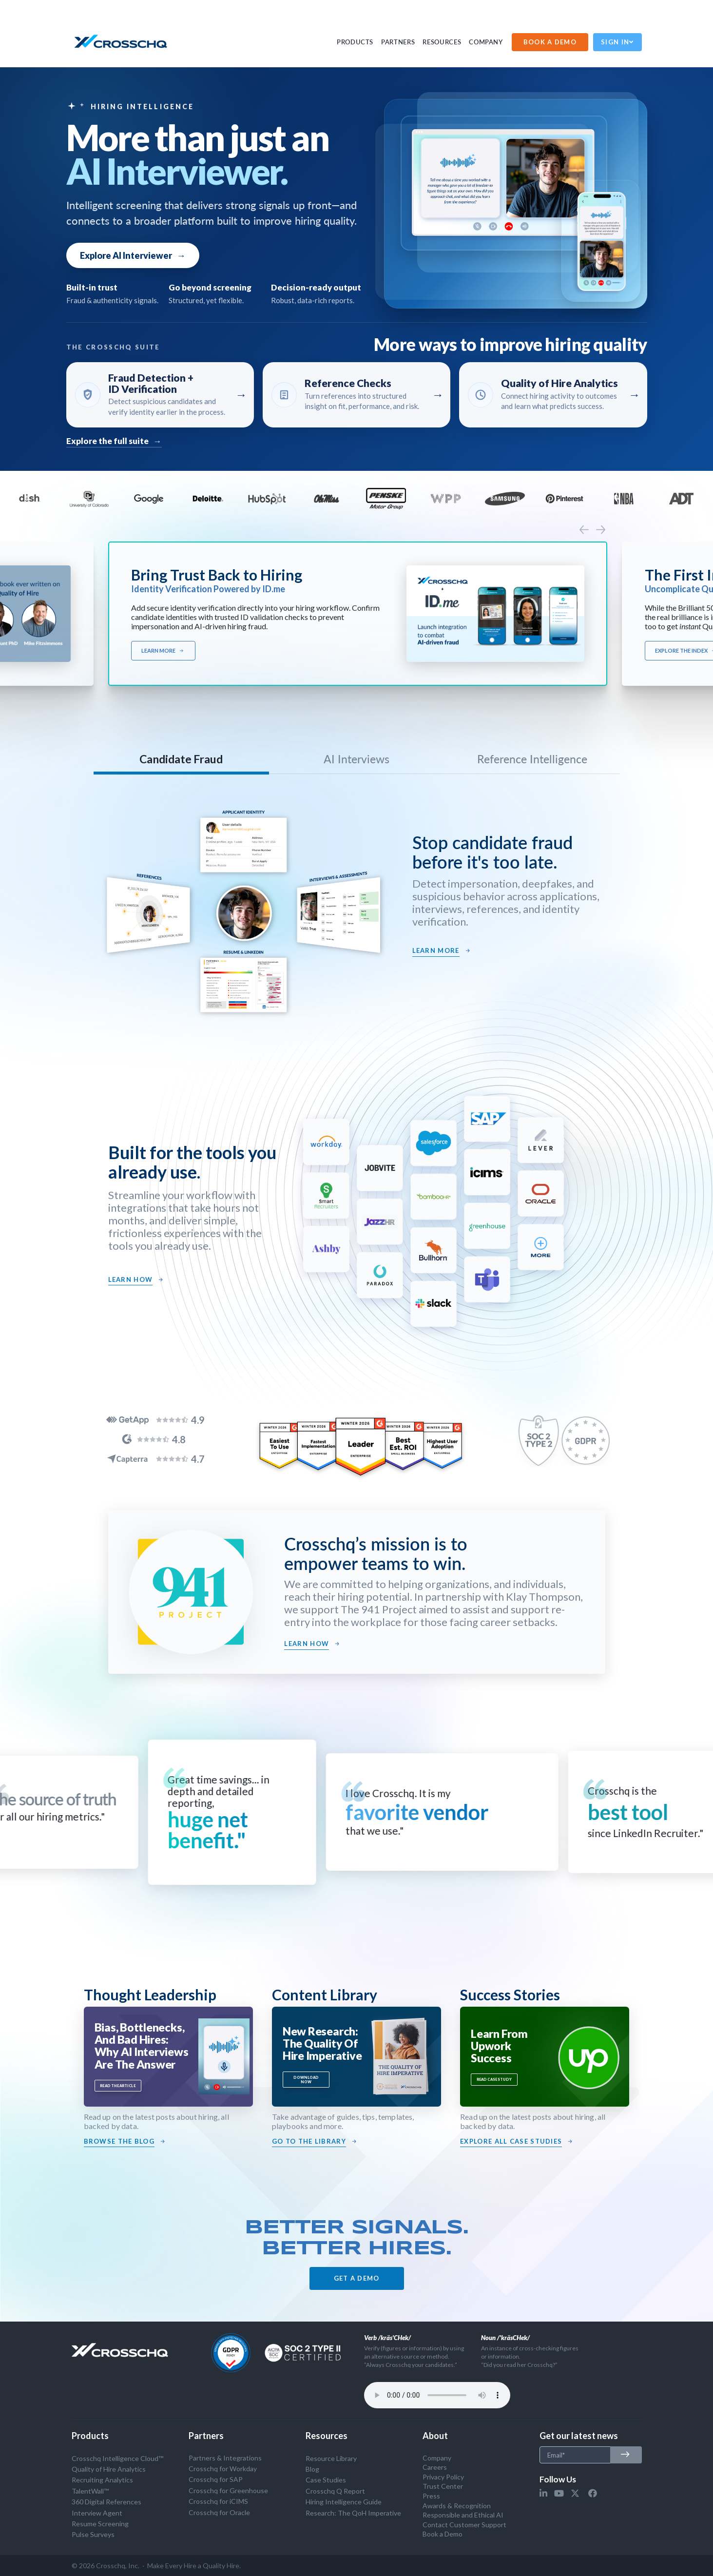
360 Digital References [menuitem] (106, 2502)
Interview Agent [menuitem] (97, 2513)
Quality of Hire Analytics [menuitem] (109, 2469)
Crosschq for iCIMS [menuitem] (218, 2501)
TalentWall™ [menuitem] (90, 2491)
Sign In (617, 42)
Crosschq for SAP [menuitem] (216, 2479)
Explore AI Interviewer (133, 255)
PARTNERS (398, 42)
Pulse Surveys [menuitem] (93, 2534)
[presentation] (584, 529)
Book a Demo (442, 2534)
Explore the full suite (114, 441)
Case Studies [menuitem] (326, 2480)
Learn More (163, 650)
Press (431, 2496)
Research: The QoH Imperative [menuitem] (353, 2513)
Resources (442, 42)
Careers (435, 2467)
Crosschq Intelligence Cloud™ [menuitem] (117, 2458)
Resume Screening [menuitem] (100, 2523)
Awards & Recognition (457, 2505)
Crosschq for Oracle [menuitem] (219, 2512)
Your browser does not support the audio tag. (437, 2395)
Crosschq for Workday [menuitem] (223, 2468)
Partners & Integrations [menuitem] (225, 2458)
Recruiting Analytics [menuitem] (102, 2480)
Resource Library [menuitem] (331, 2458)
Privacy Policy (443, 2477)
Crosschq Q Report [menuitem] (335, 2491)
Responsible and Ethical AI (463, 2515)
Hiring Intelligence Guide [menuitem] (344, 2502)
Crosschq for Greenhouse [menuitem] (228, 2490)
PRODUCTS (355, 42)
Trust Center (443, 2486)
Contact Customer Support (464, 2524)
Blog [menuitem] (312, 2469)
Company (486, 42)
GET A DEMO (357, 2278)
